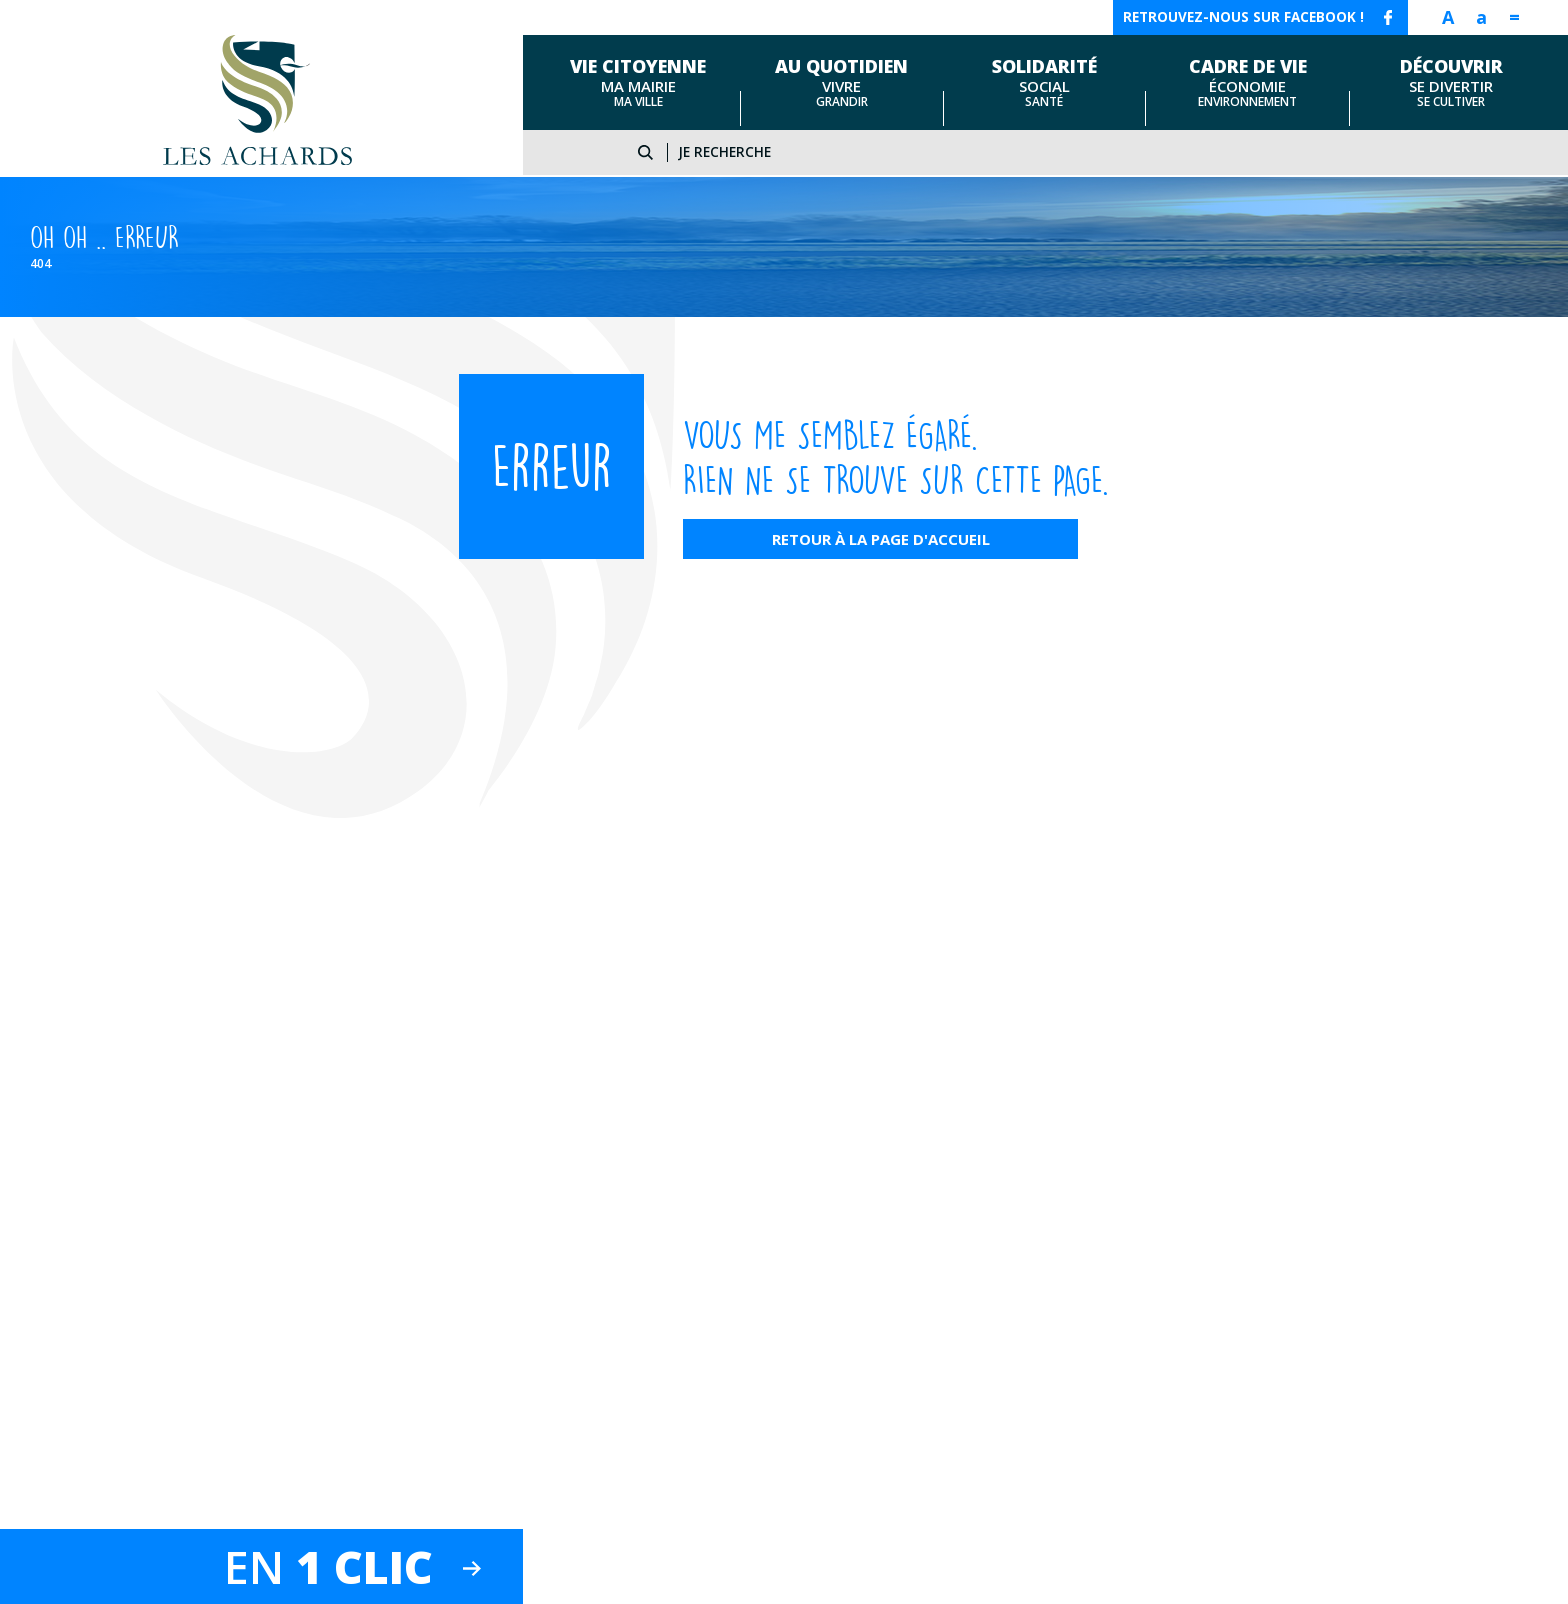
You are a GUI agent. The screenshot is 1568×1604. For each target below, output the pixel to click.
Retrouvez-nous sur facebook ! (1243, 17)
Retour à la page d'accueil (881, 539)
